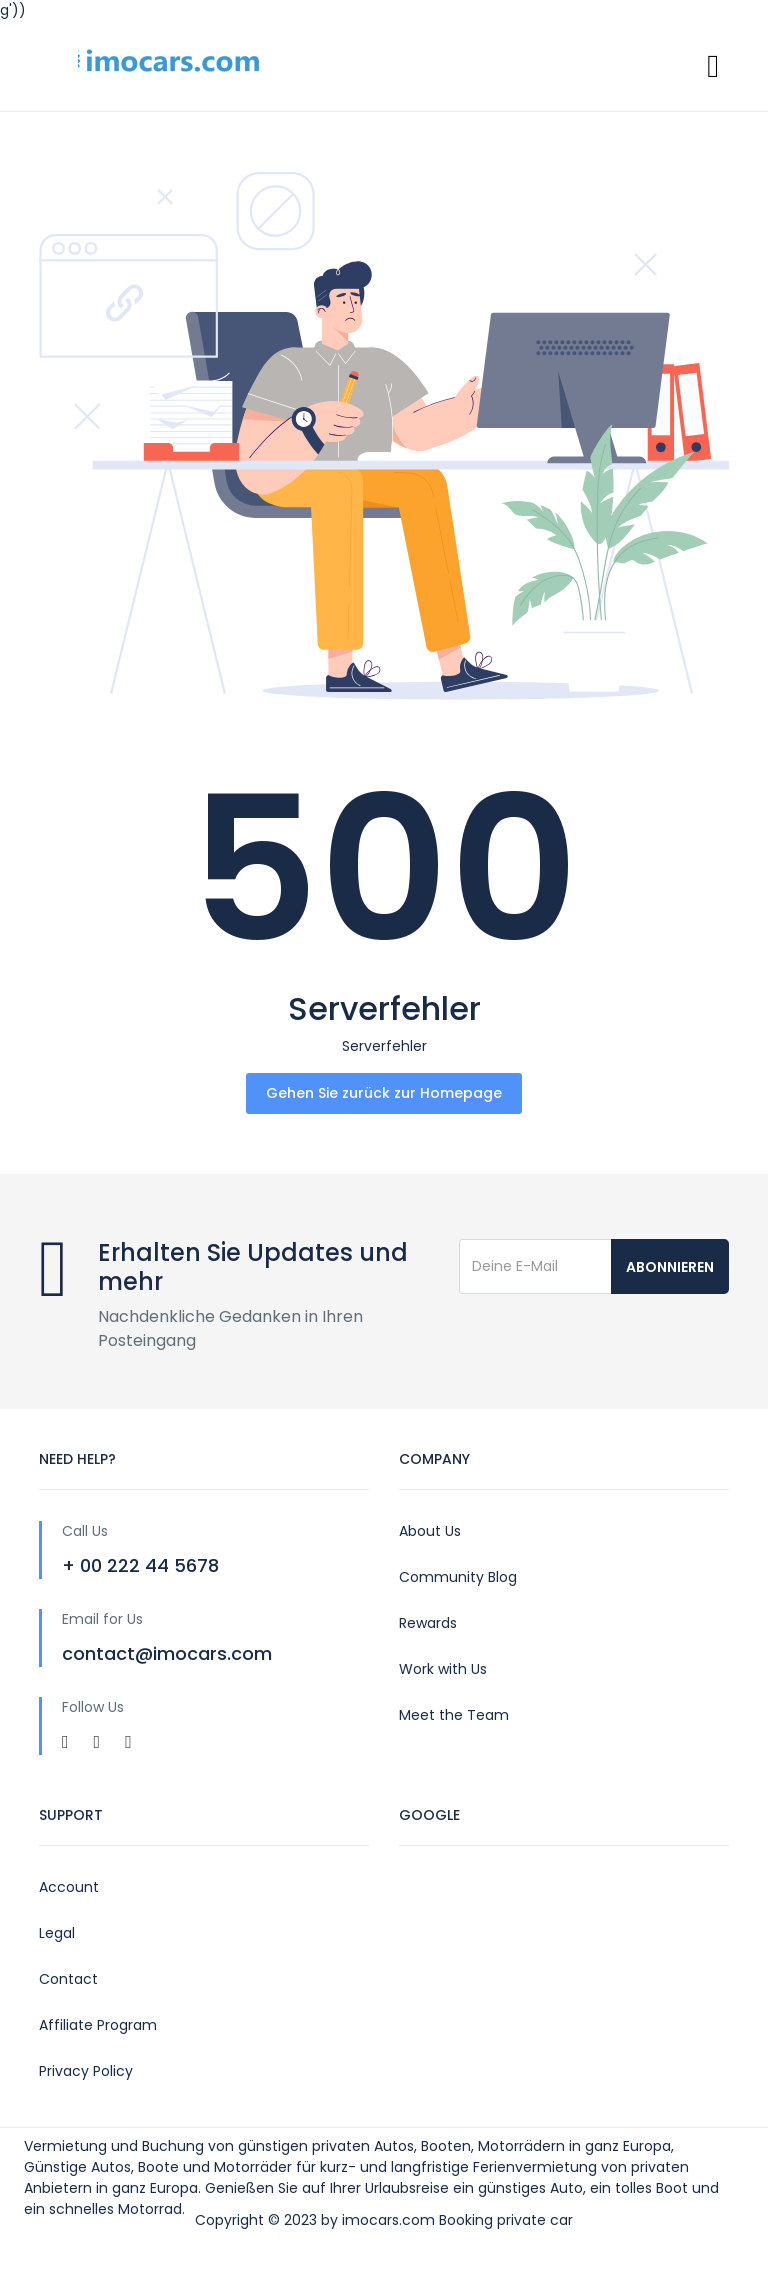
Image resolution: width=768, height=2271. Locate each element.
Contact (68, 1979)
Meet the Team (454, 1715)
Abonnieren (670, 1267)
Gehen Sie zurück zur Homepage (384, 1093)
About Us (430, 1531)
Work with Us (443, 1669)
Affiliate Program (98, 2025)
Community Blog (458, 1577)
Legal (57, 1933)
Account (69, 1887)
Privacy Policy (86, 2071)
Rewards (428, 1623)
